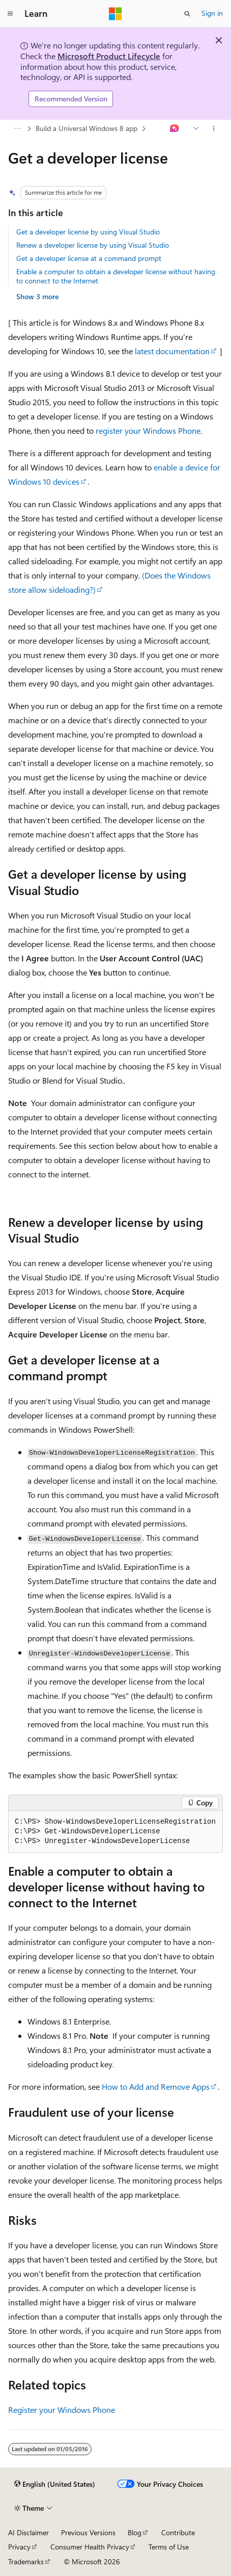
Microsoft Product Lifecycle (108, 55)
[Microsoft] (115, 13)
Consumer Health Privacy (89, 2547)
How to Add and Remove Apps (156, 2086)
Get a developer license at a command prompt (88, 258)
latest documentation (172, 351)
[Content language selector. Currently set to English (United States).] (54, 2484)
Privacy (19, 2547)
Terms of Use (169, 2547)
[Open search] (187, 14)
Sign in (212, 13)
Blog (134, 2532)
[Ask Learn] (175, 128)
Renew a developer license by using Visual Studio (92, 245)
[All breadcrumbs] (17, 128)
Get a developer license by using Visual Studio (88, 231)
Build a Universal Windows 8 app (86, 128)
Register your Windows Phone (61, 2409)
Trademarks (26, 2561)
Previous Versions (88, 2532)
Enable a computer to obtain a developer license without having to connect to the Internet (115, 276)
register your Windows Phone (148, 430)
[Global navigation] (10, 14)
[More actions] (214, 128)
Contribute (178, 2532)
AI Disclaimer (28, 2532)
